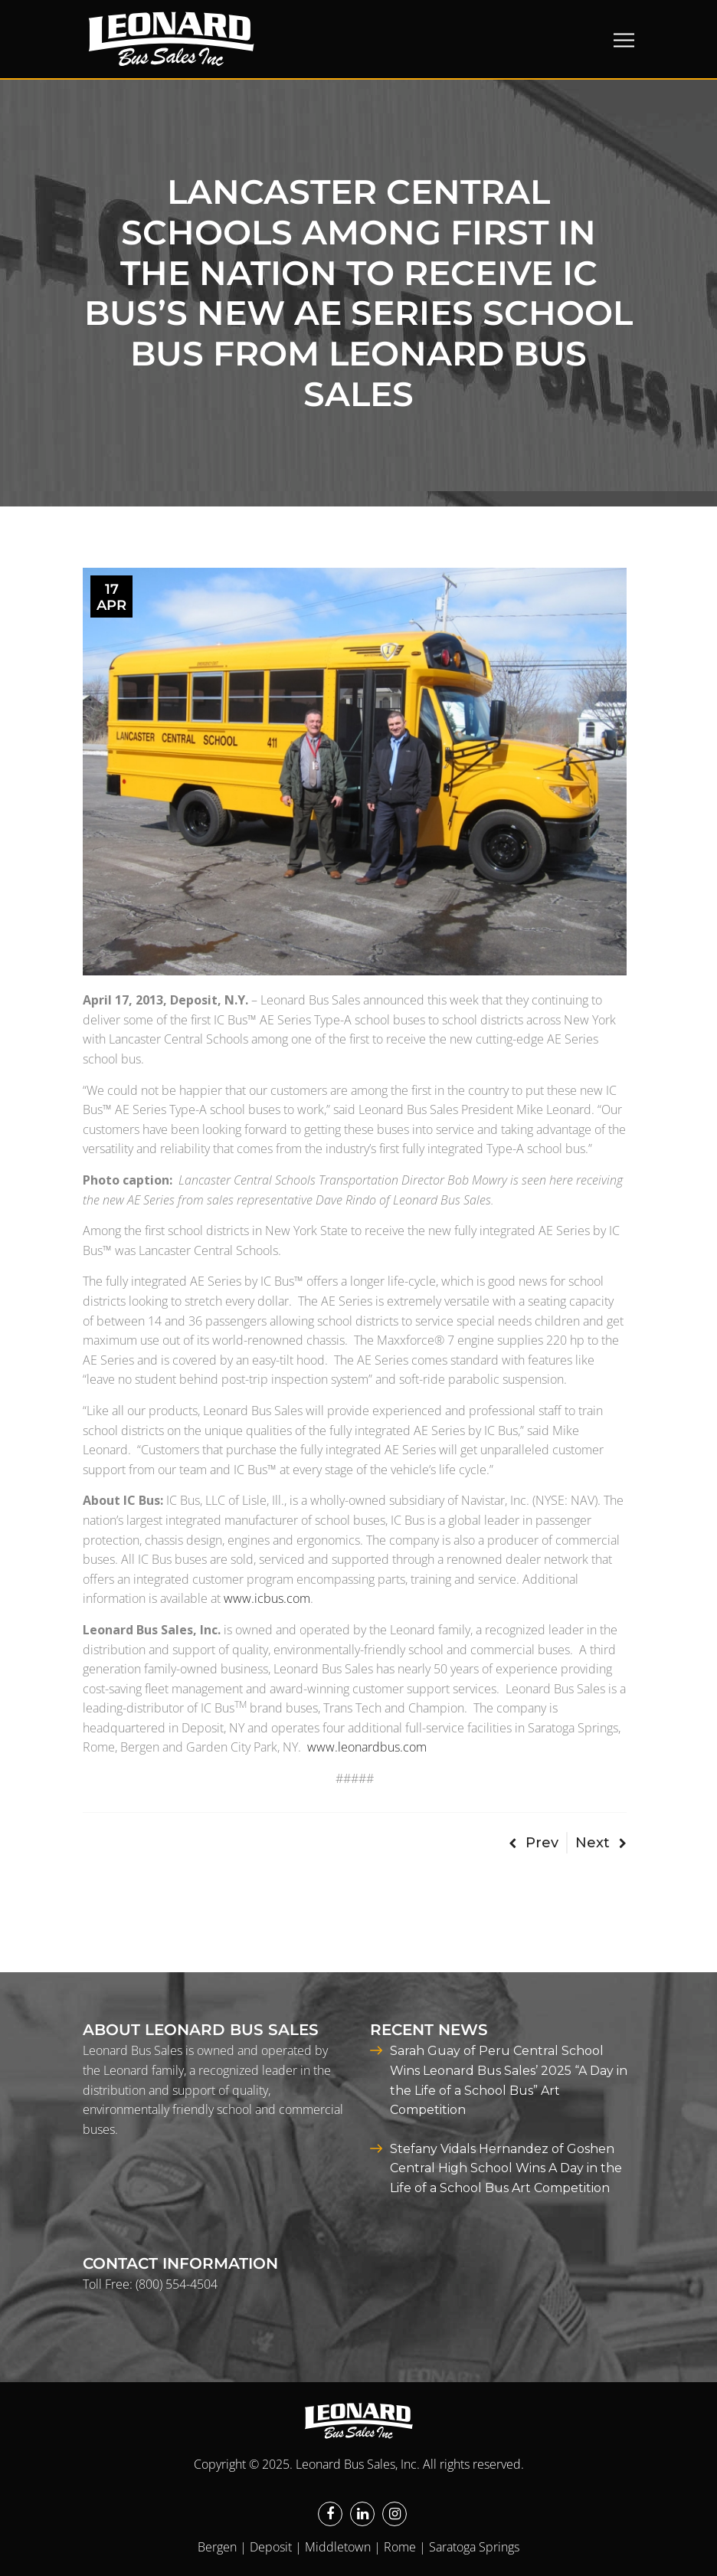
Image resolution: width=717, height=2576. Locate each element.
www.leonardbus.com (367, 1747)
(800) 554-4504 (177, 2284)
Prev (533, 1842)
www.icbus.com (267, 1598)
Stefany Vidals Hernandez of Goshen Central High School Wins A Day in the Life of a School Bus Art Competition (506, 2168)
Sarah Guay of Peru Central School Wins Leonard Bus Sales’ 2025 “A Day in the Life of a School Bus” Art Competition (508, 2080)
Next (601, 1842)
